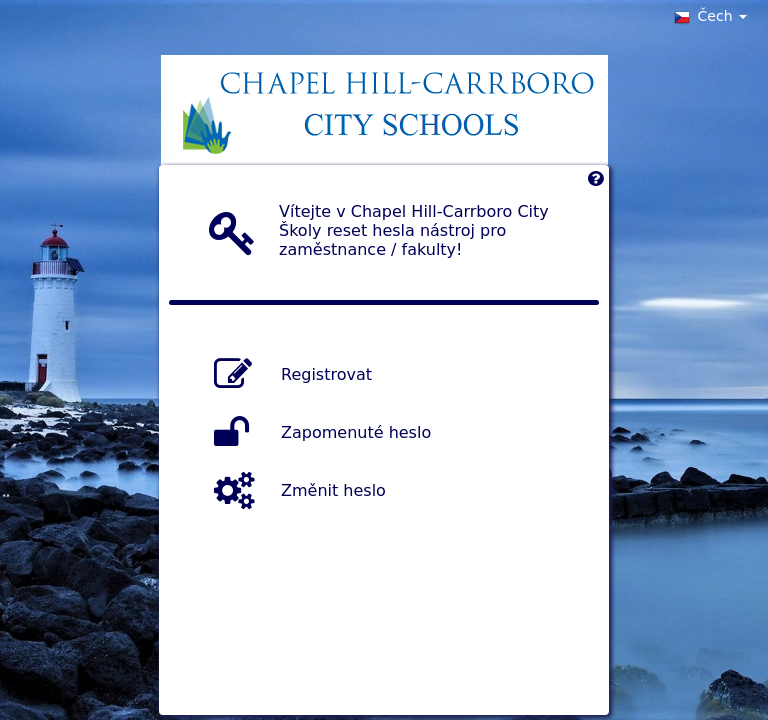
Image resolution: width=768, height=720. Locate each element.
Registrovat (326, 373)
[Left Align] (595, 183)
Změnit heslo (333, 489)
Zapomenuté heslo (356, 431)
